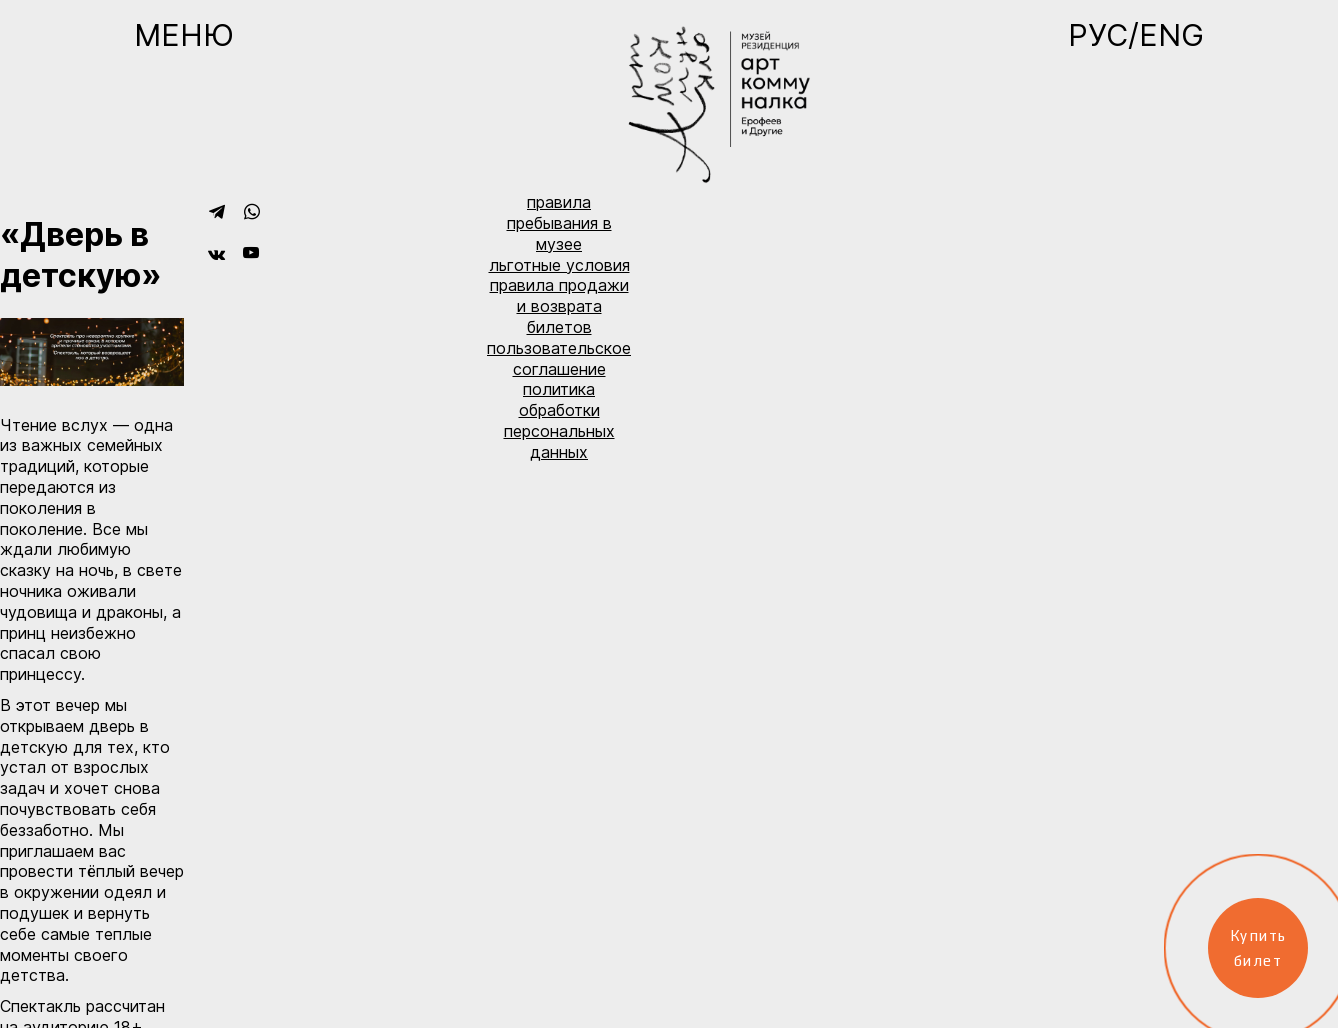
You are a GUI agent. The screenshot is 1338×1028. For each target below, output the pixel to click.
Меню (184, 35)
